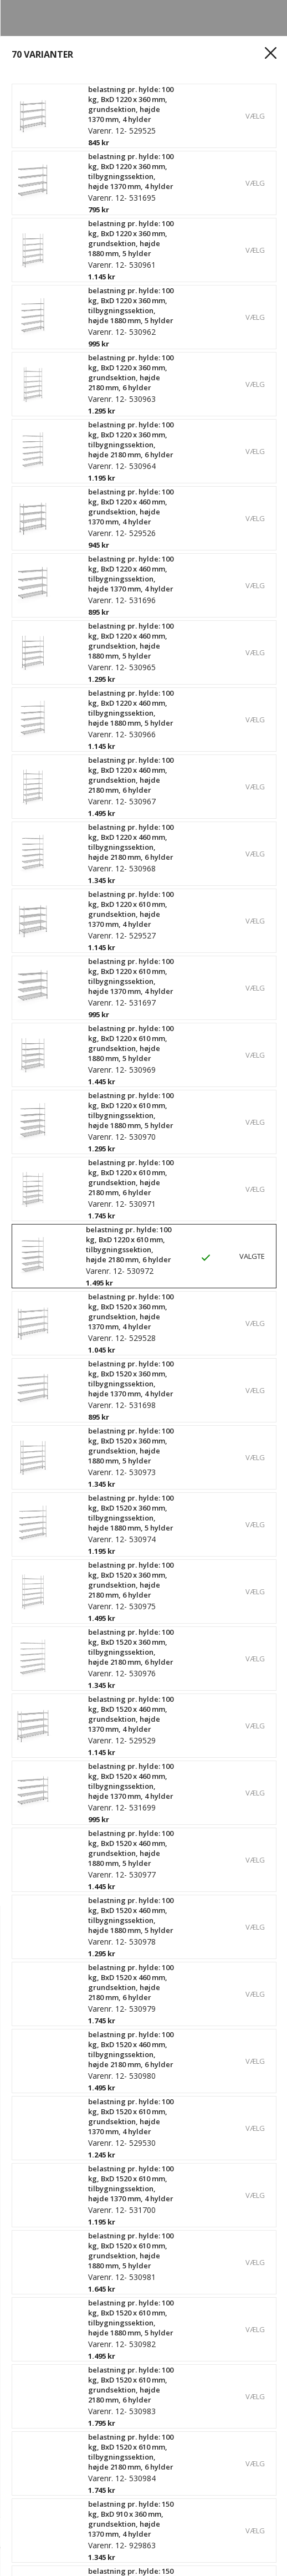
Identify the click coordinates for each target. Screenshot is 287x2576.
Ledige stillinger (47, 2222)
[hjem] (32, 2562)
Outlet (27, 2456)
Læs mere (38, 518)
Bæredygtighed (46, 2241)
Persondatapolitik (51, 2279)
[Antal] (48, 2532)
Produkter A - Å (46, 2437)
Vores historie (43, 2203)
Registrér (33, 2330)
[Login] (98, 2562)
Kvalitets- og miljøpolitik (64, 2260)
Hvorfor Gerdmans (53, 2185)
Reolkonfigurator (50, 2418)
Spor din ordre (44, 2349)
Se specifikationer (57, 536)
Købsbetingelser (48, 2367)
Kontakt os (37, 2166)
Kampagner (38, 2475)
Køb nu (253, 2533)
